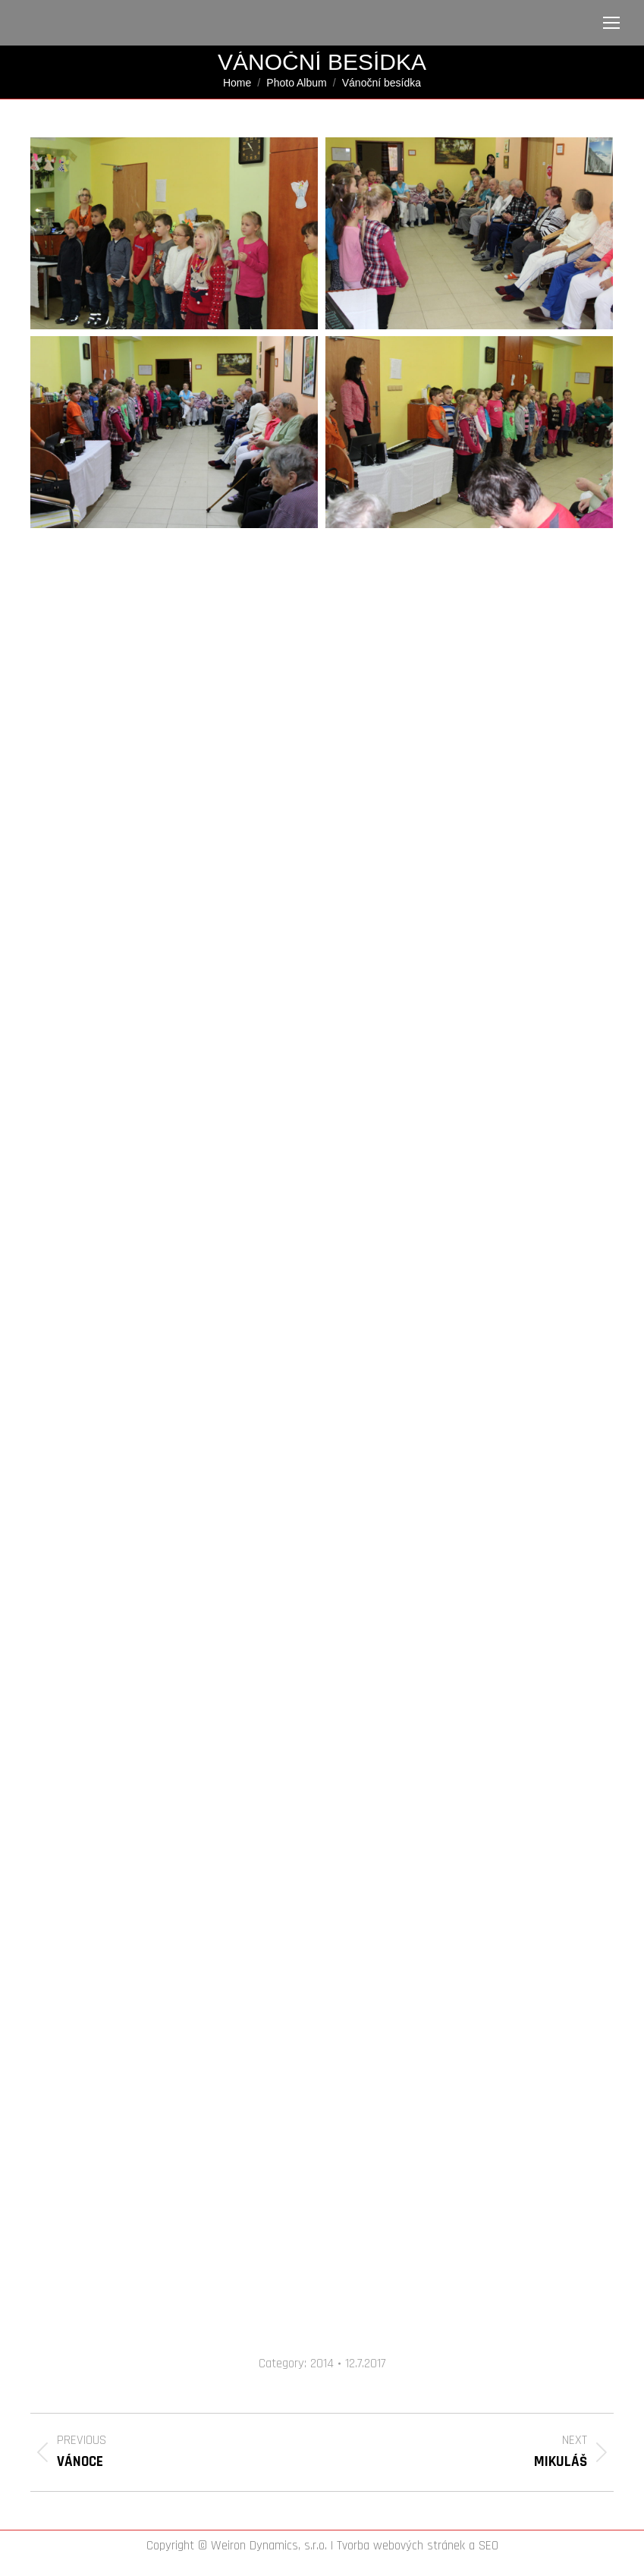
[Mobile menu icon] (611, 23)
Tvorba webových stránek (401, 2545)
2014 (322, 2363)
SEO (488, 2545)
